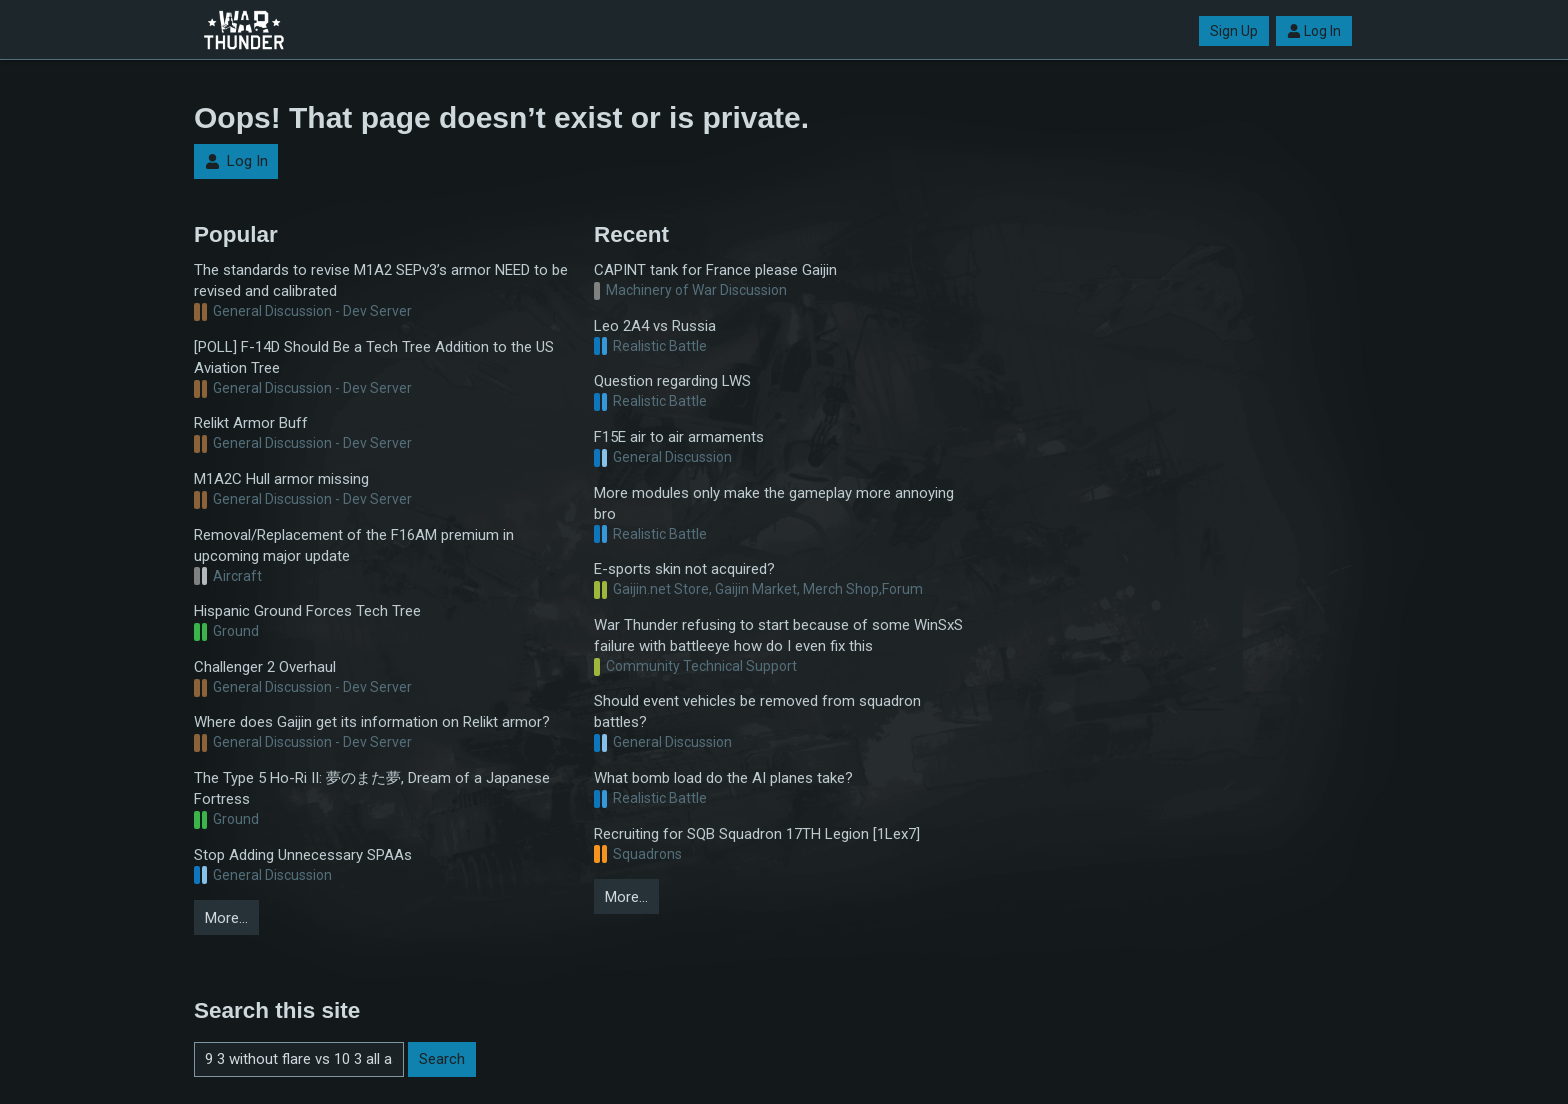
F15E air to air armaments (679, 437)
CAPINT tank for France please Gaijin (715, 270)
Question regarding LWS (672, 381)
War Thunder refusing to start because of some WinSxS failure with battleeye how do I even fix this (778, 635)
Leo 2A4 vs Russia (655, 326)
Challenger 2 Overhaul (265, 667)
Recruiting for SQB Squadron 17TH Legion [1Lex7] (757, 834)
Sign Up (1234, 31)
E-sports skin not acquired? (684, 569)
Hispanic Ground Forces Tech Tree (307, 611)
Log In (1314, 31)
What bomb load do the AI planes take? (723, 778)
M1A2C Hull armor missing (281, 479)
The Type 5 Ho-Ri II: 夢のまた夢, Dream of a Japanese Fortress (372, 788)
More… (226, 918)
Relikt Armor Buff (251, 423)
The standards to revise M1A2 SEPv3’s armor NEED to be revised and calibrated (381, 280)
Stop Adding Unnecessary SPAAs (303, 855)
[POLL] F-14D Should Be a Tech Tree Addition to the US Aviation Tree (374, 357)
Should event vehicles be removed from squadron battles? (757, 711)
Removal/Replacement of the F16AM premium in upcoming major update (354, 545)
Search (442, 1059)
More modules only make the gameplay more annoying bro (774, 503)
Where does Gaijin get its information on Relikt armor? (372, 722)
